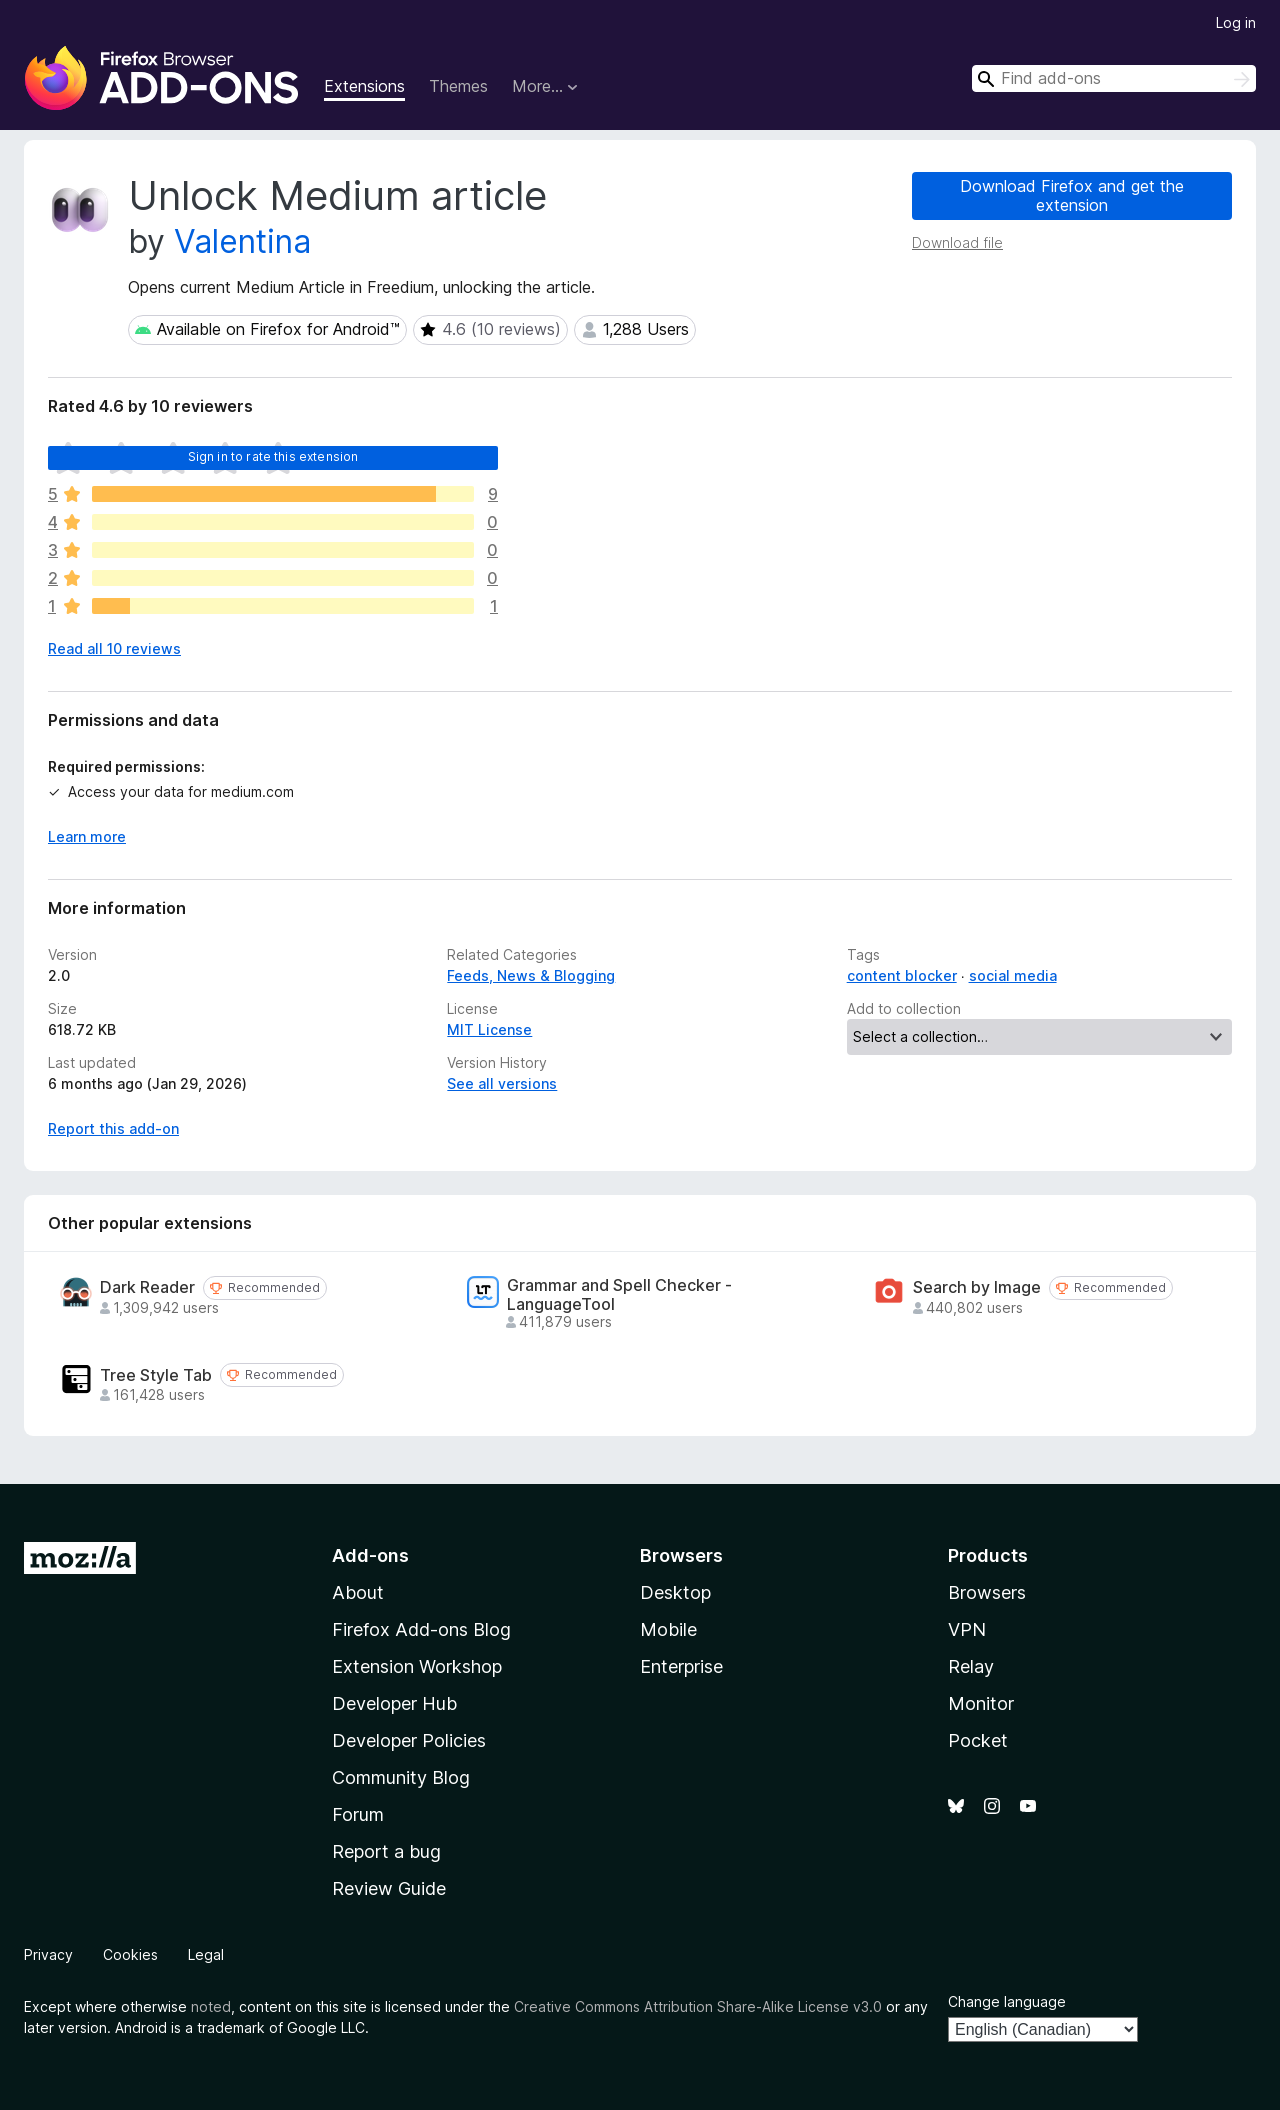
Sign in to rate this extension (273, 456)
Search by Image (977, 1287)
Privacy (48, 1954)
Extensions (364, 86)
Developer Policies (409, 1740)
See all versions (502, 1083)
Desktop (675, 1592)
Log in (1236, 22)
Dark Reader (147, 1287)
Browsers (987, 1592)
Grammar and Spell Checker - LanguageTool (619, 1295)
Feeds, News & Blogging (531, 975)
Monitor (981, 1703)
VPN (967, 1629)
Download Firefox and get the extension (1072, 195)
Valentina (242, 241)
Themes (458, 86)
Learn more (87, 836)
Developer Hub (394, 1703)
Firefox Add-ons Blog (421, 1629)
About (358, 1592)
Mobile (668, 1629)
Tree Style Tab (156, 1375)
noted (211, 2006)
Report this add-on (113, 1128)
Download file (957, 242)
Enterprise (681, 1666)
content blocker (902, 975)
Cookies (130, 1954)
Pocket (978, 1740)
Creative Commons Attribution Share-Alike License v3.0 (698, 2006)
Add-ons (370, 1555)
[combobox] (1114, 78)
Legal (206, 1954)
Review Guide (389, 1888)
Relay (971, 1666)
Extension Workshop (417, 1666)
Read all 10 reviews (114, 648)
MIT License (489, 1029)
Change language (1007, 2001)
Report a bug (386, 1851)
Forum (358, 1814)
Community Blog (401, 1777)
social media (1013, 975)
